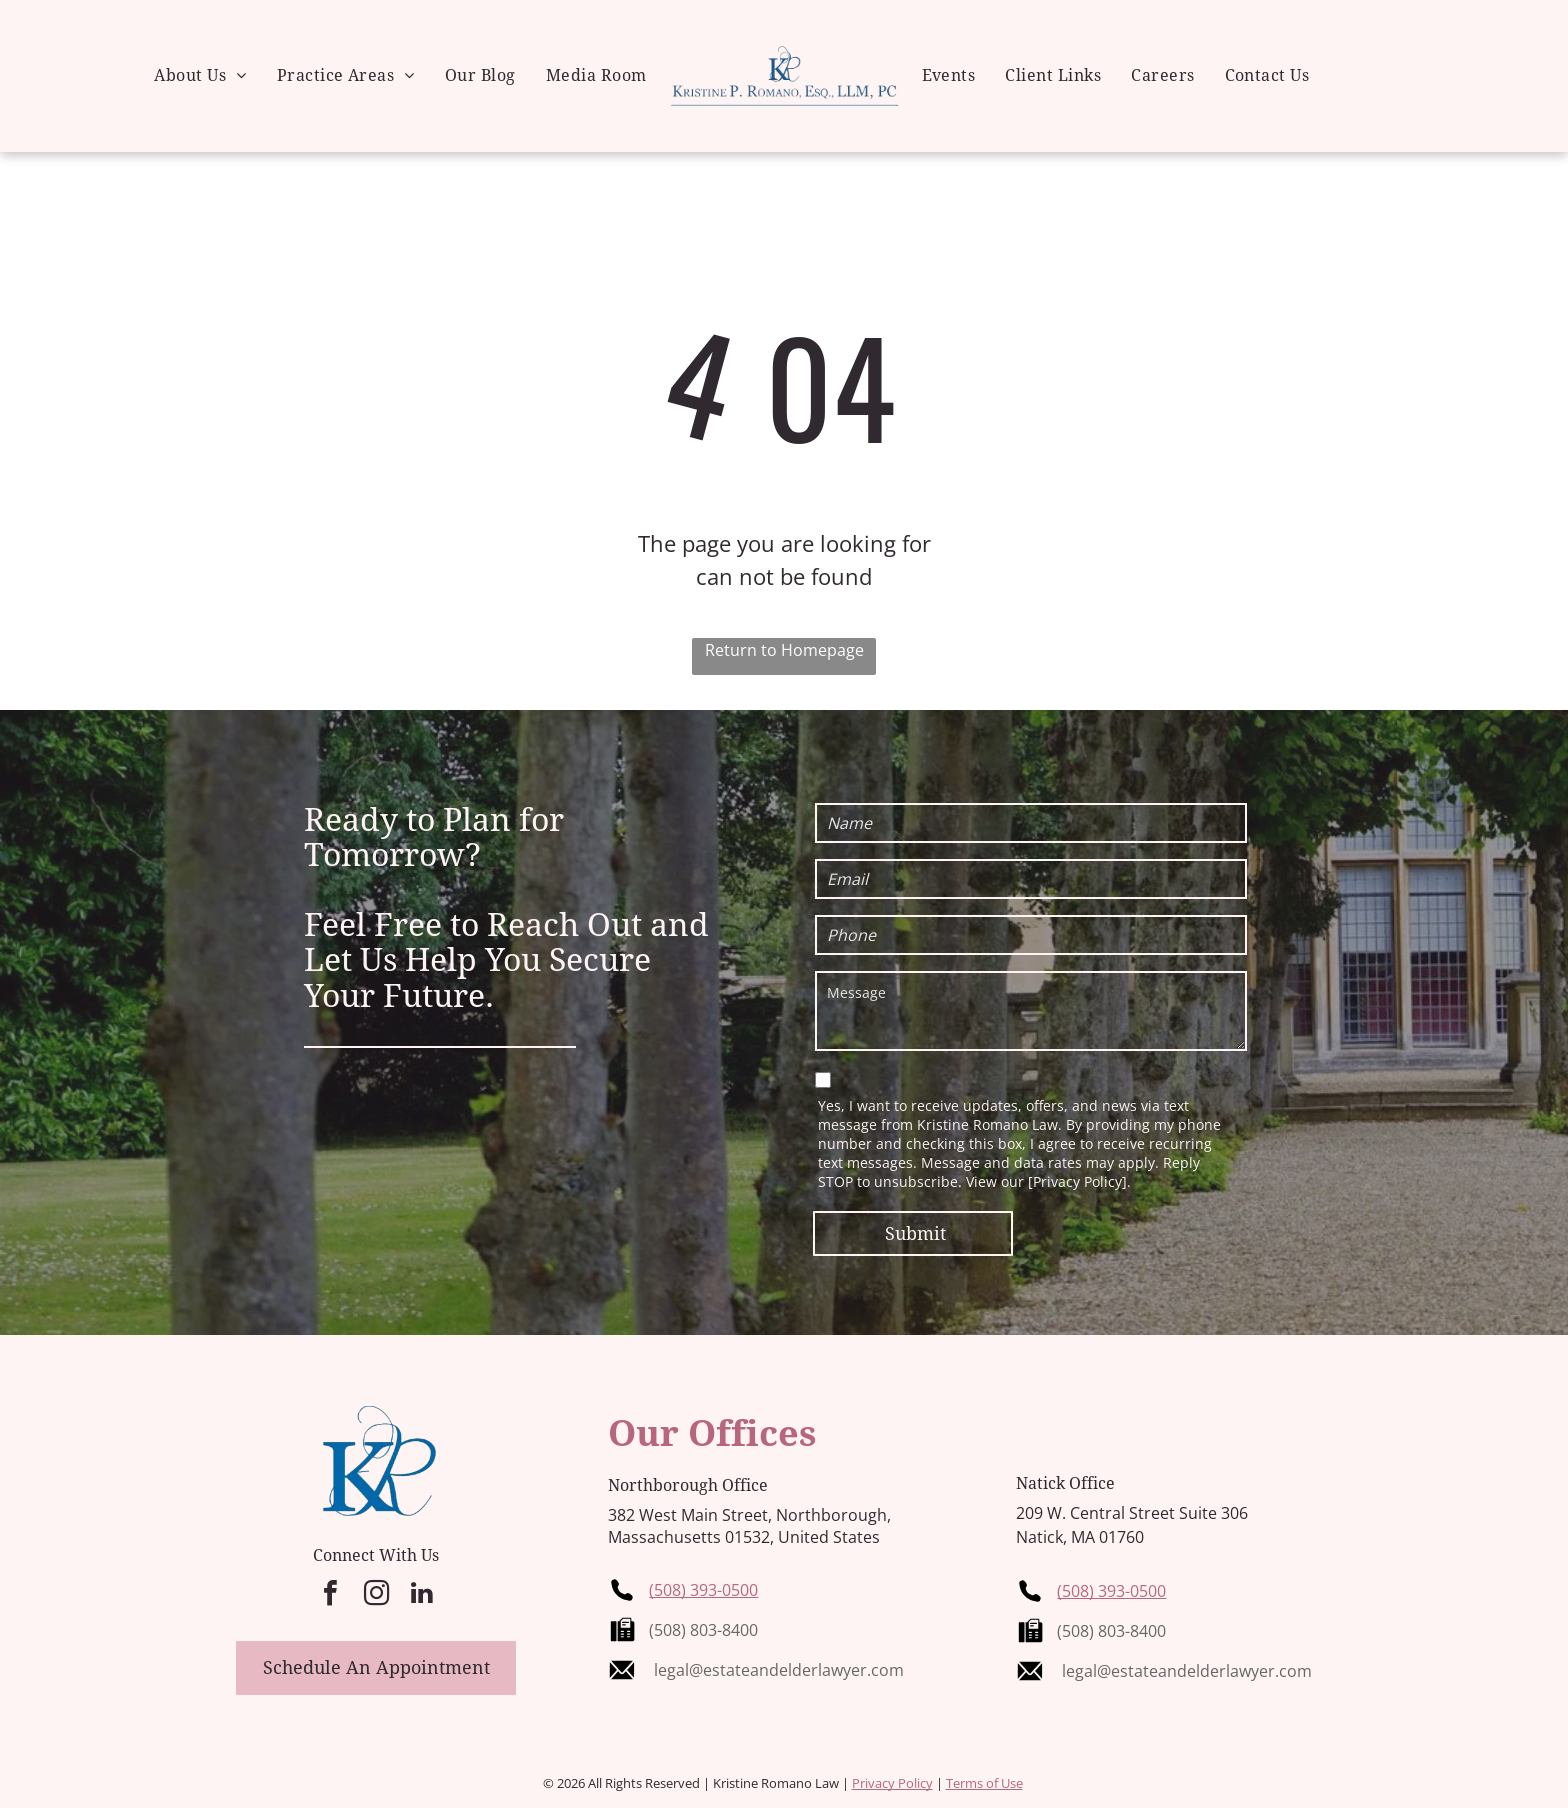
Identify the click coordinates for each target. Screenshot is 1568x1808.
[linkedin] (422, 1595)
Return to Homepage (784, 650)
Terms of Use (984, 1783)
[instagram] (376, 1595)
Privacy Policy (892, 1783)
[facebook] (330, 1595)
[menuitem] (200, 76)
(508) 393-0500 (703, 1590)
